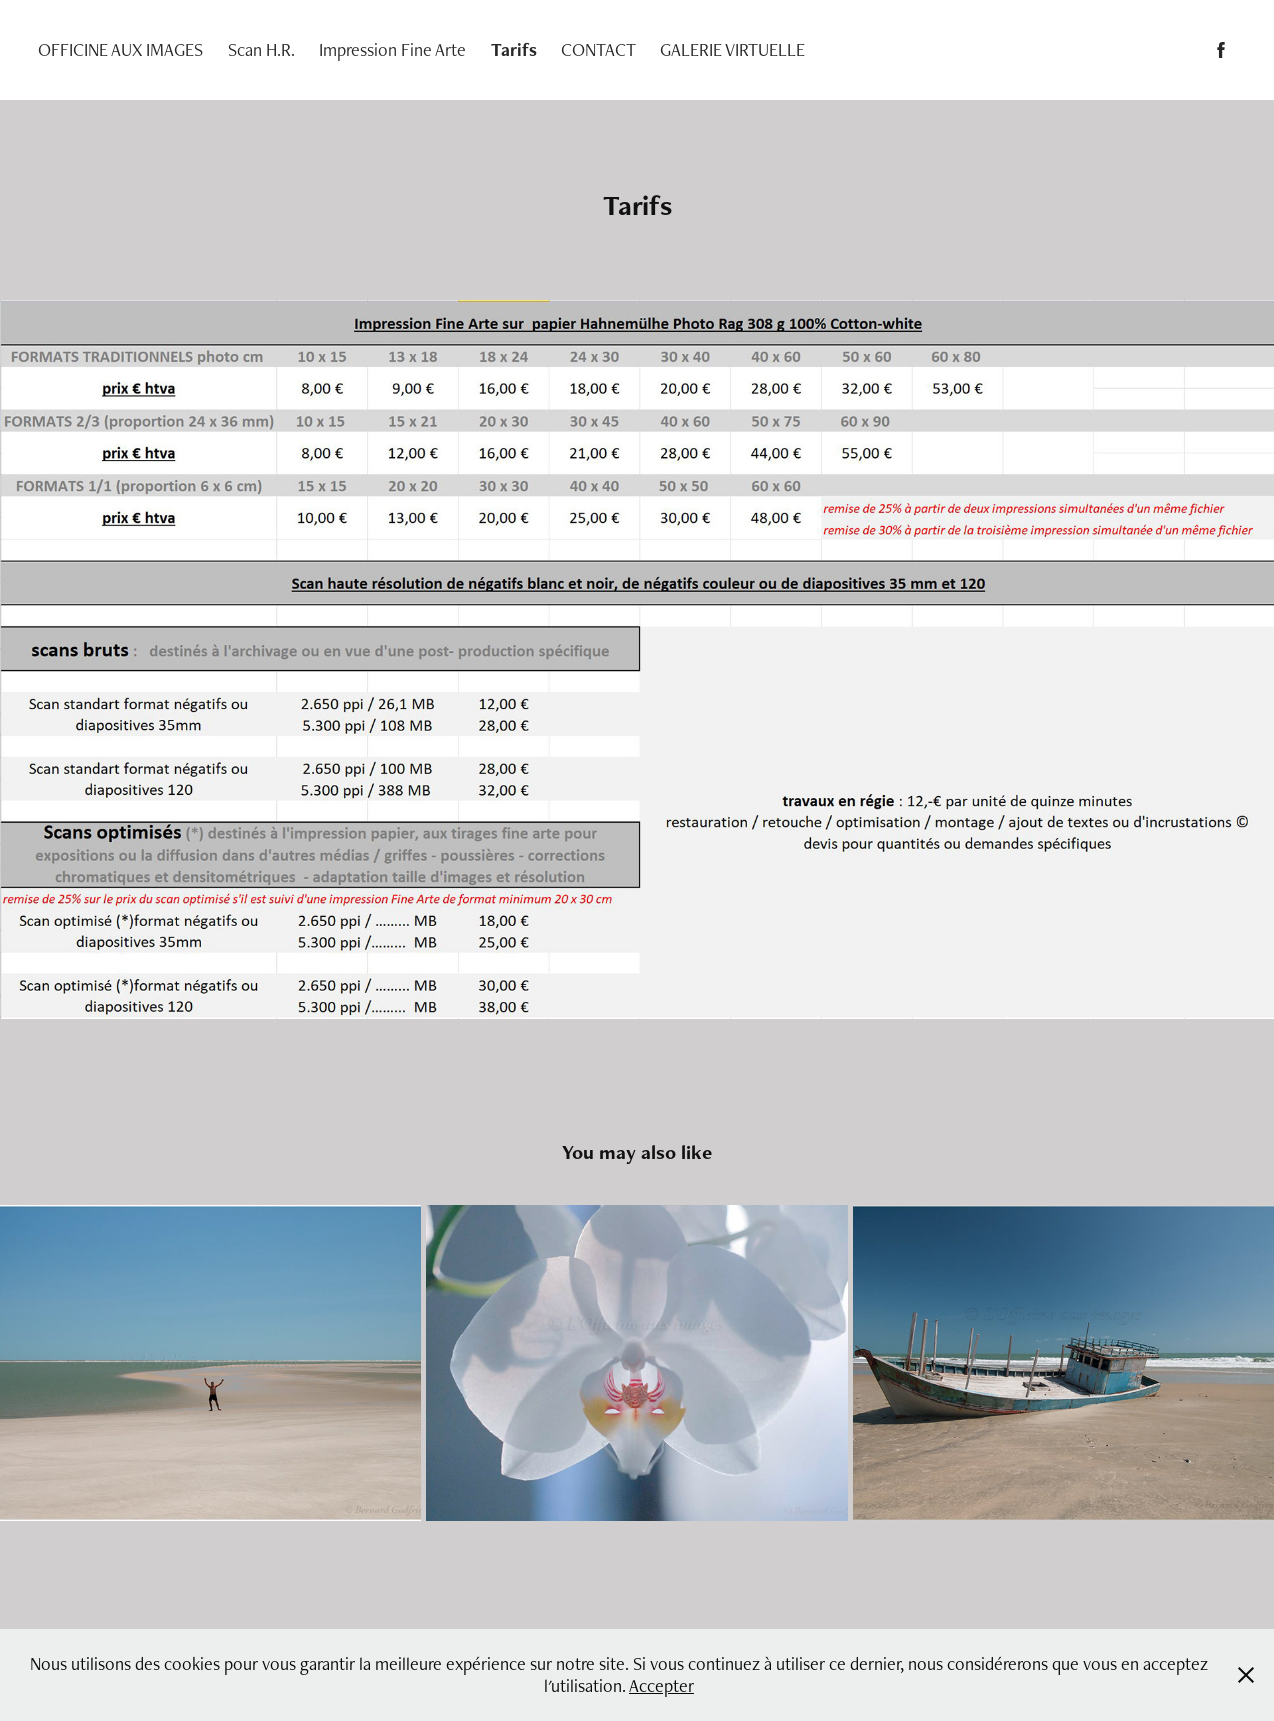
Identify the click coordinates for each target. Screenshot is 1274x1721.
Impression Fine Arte (392, 49)
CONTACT (598, 49)
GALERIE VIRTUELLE (732, 49)
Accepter (661, 1685)
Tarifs (514, 49)
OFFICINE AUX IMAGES (120, 49)
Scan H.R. (261, 49)
